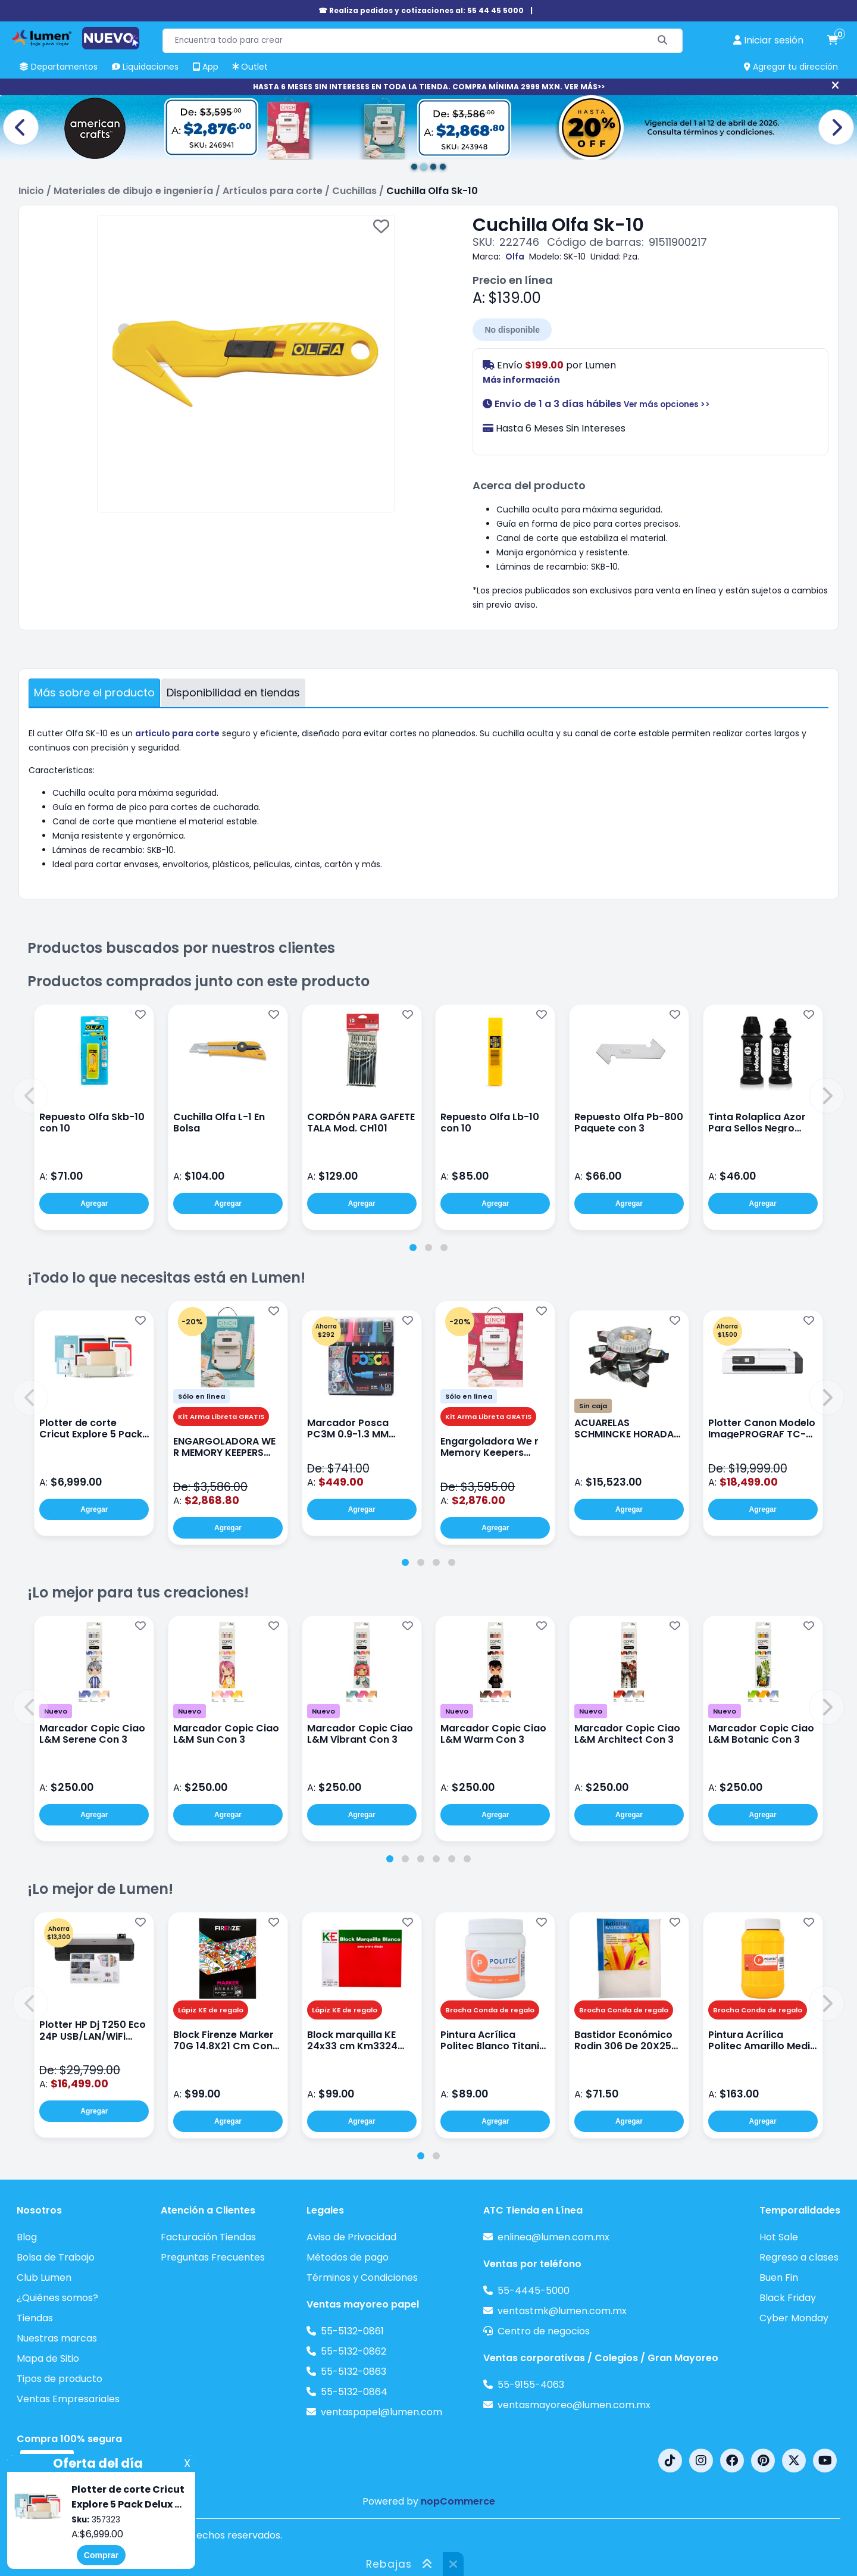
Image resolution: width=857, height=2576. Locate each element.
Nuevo (55, 1711)
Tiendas (35, 2318)
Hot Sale (778, 2237)
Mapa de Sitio (48, 2358)
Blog (27, 2237)
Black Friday (787, 2298)
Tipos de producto (59, 2379)
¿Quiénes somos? (57, 2298)
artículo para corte (177, 733)
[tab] (413, 1247)
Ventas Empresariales (68, 2399)
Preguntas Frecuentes (213, 2257)
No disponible (512, 329)
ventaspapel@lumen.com (381, 2412)
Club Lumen (44, 2277)
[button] (30, 1096)
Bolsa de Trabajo (56, 2257)
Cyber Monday (793, 2318)
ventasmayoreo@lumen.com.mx (574, 2405)
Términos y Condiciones (362, 2277)
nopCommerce (458, 2501)
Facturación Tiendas (208, 2237)
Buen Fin (778, 2277)
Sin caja (593, 1406)
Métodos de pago (347, 2257)
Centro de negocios (544, 2331)
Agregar (94, 1203)
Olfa (514, 256)
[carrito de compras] (832, 40)
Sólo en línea (201, 1396)
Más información (521, 380)
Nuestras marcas (57, 2338)
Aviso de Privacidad (351, 2237)
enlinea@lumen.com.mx (553, 2237)
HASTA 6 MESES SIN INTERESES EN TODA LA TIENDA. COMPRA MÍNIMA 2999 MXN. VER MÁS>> (429, 87)
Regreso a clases (799, 2257)
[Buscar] (662, 40)
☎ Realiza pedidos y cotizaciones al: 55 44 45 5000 (421, 10)
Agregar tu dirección (791, 67)
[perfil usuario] (768, 40)
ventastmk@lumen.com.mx (562, 2311)
